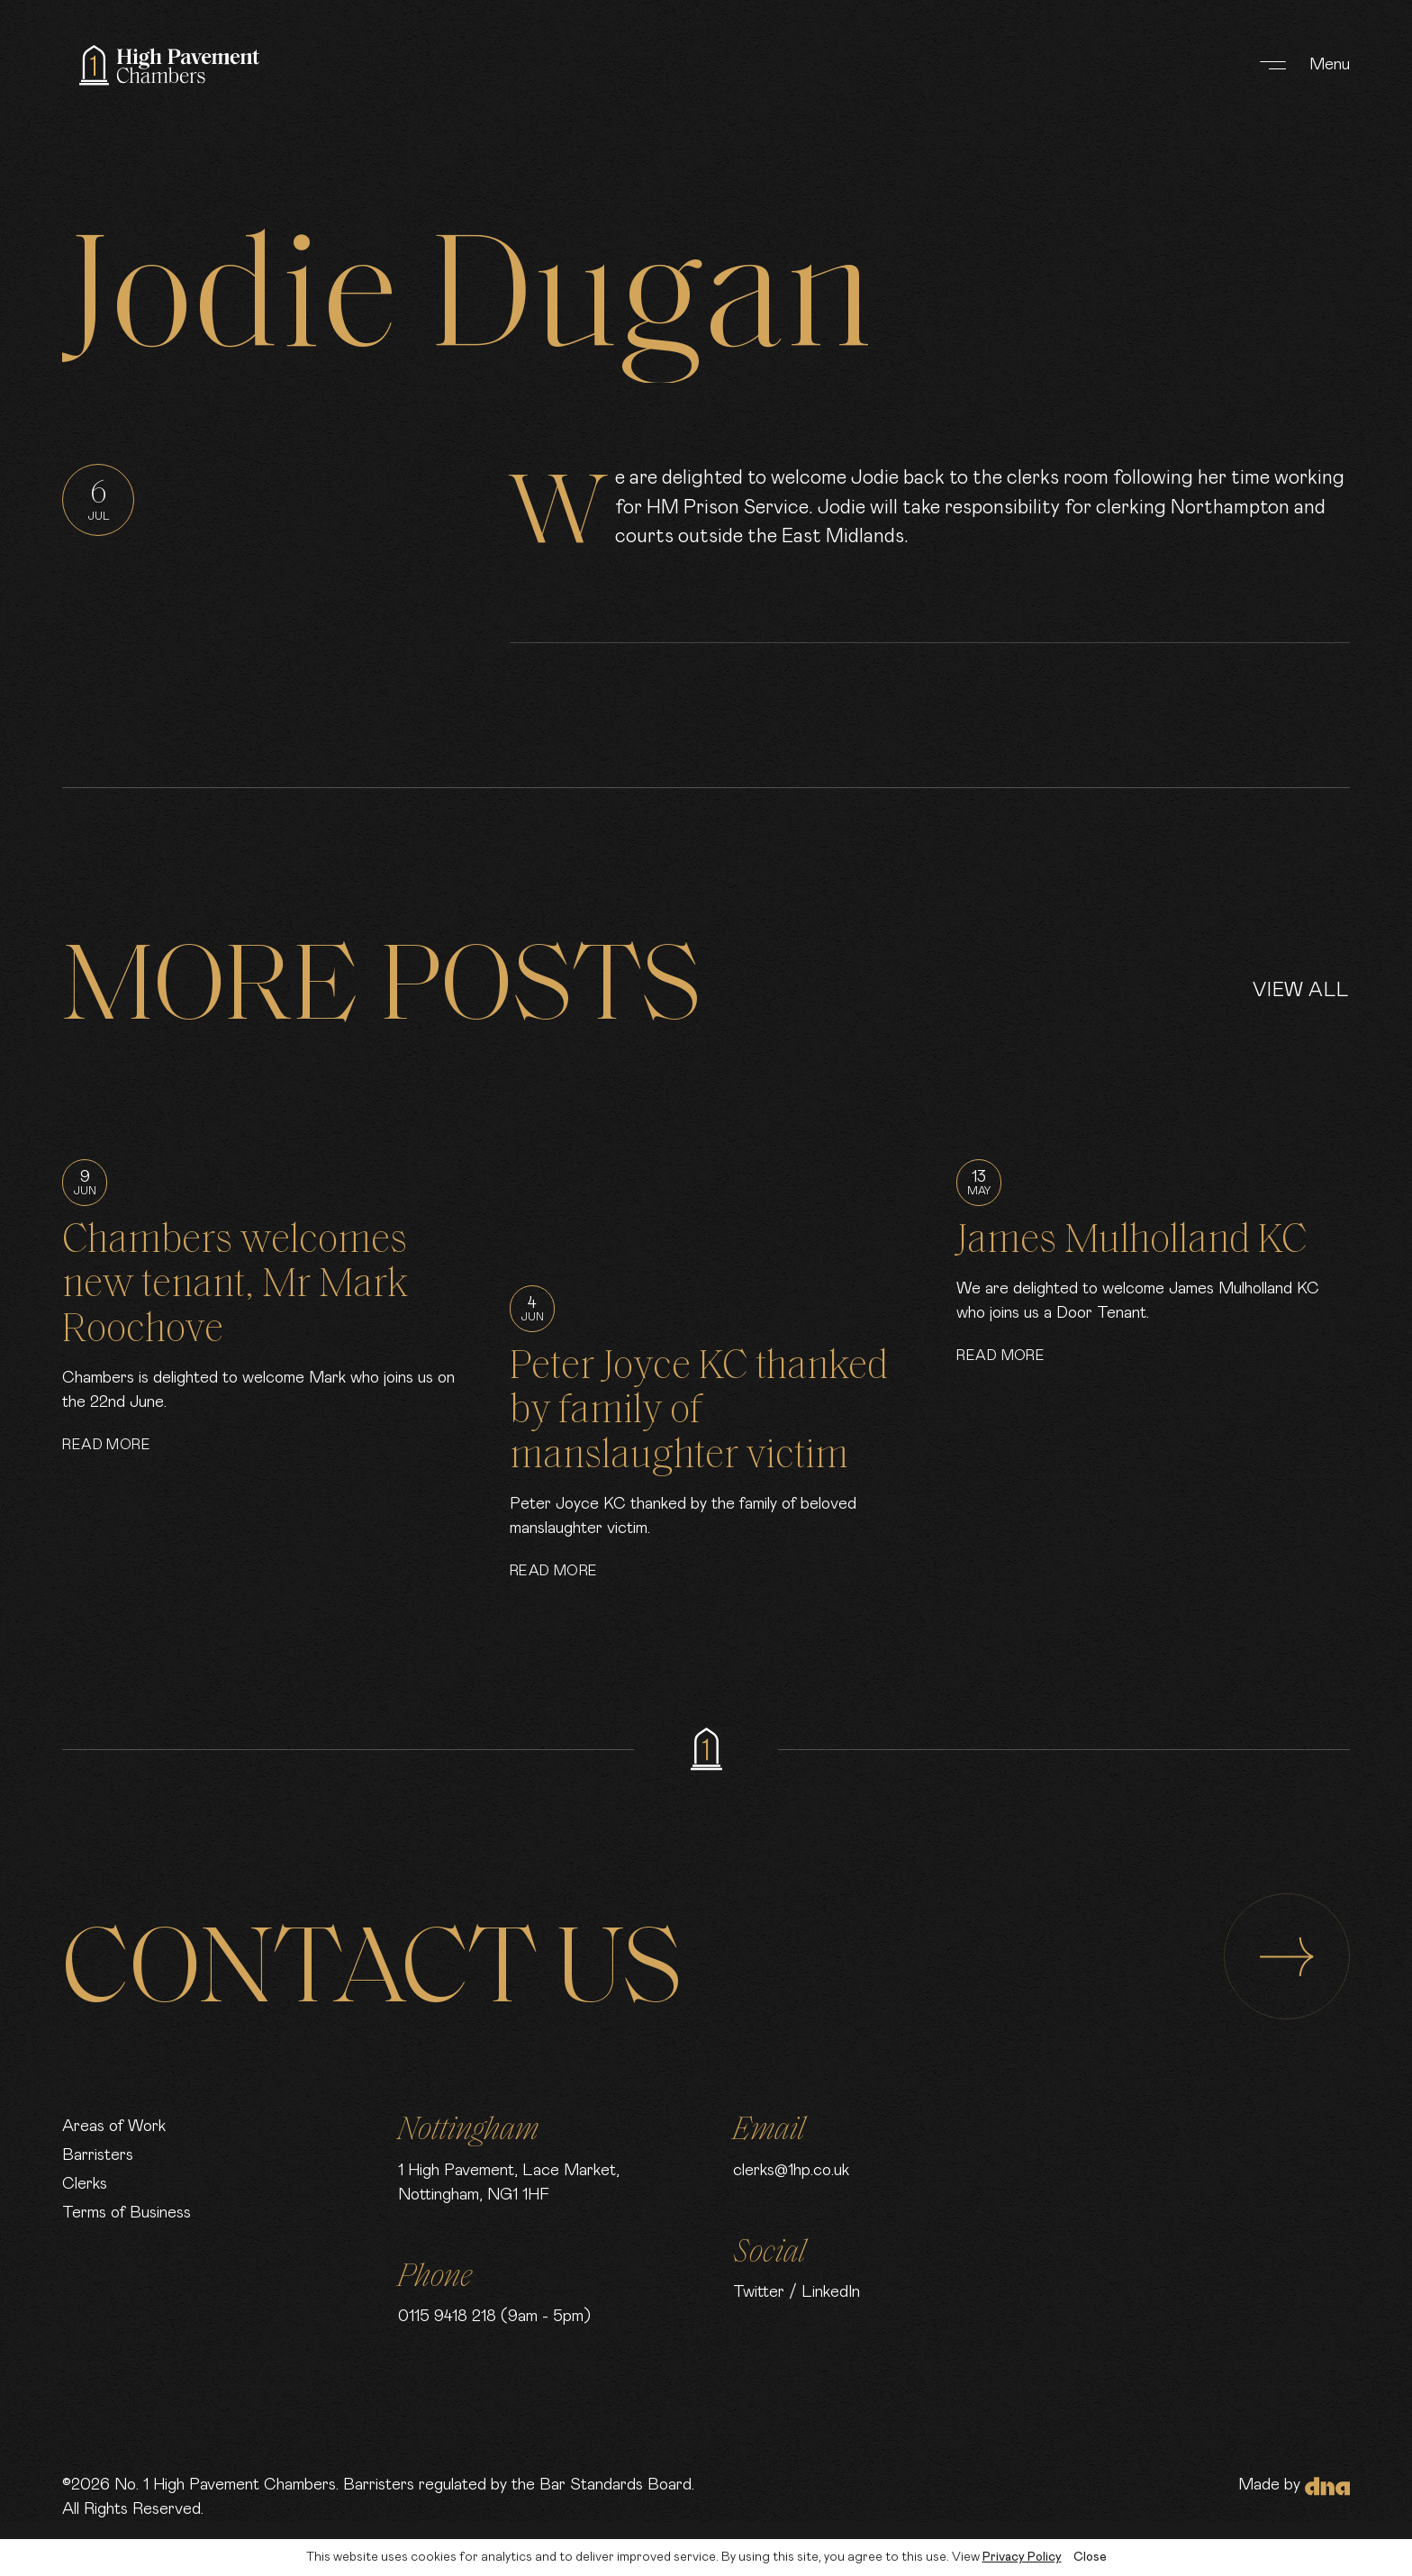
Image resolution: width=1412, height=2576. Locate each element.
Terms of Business (126, 2213)
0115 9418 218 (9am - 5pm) (494, 2316)
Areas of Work (114, 2126)
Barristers (97, 2155)
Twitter (758, 2292)
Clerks (84, 2184)
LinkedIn (830, 2292)
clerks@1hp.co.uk (791, 2171)
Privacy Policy (1022, 2557)
